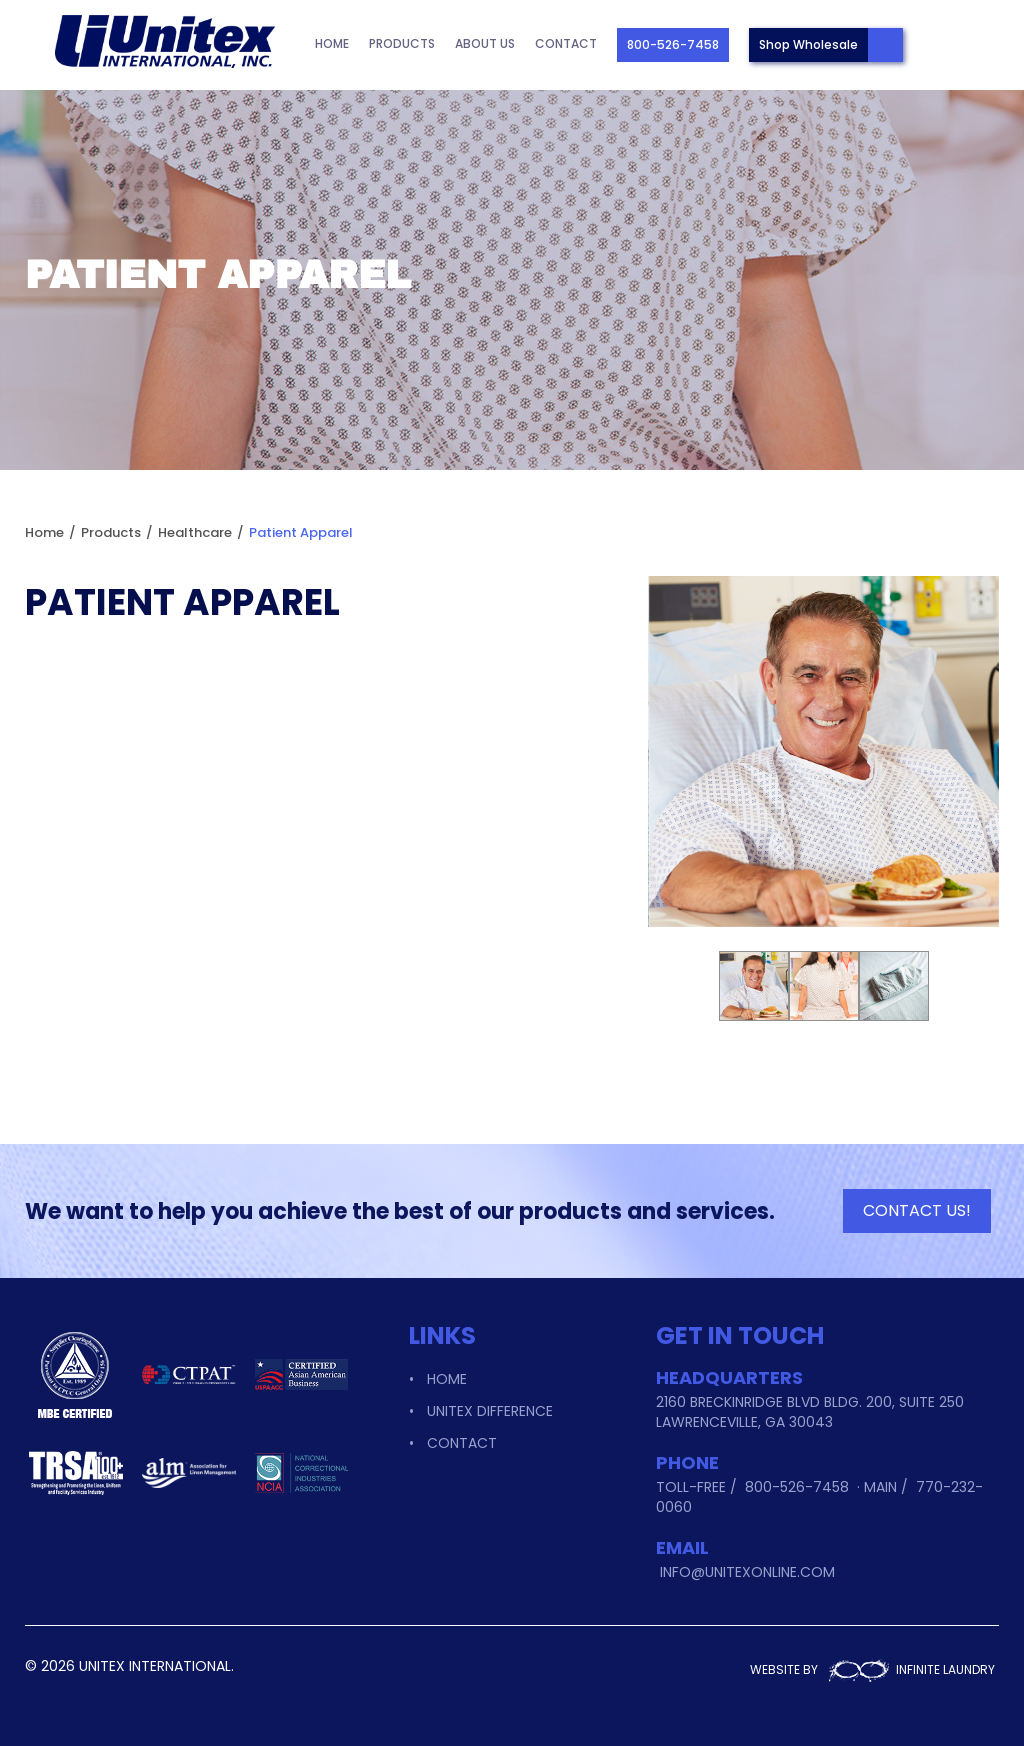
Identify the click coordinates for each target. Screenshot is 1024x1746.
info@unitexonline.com (747, 1572)
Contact (566, 43)
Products (402, 43)
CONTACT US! (917, 1210)
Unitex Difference (490, 1411)
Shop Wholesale (808, 44)
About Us (485, 43)
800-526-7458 (673, 44)
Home (332, 43)
